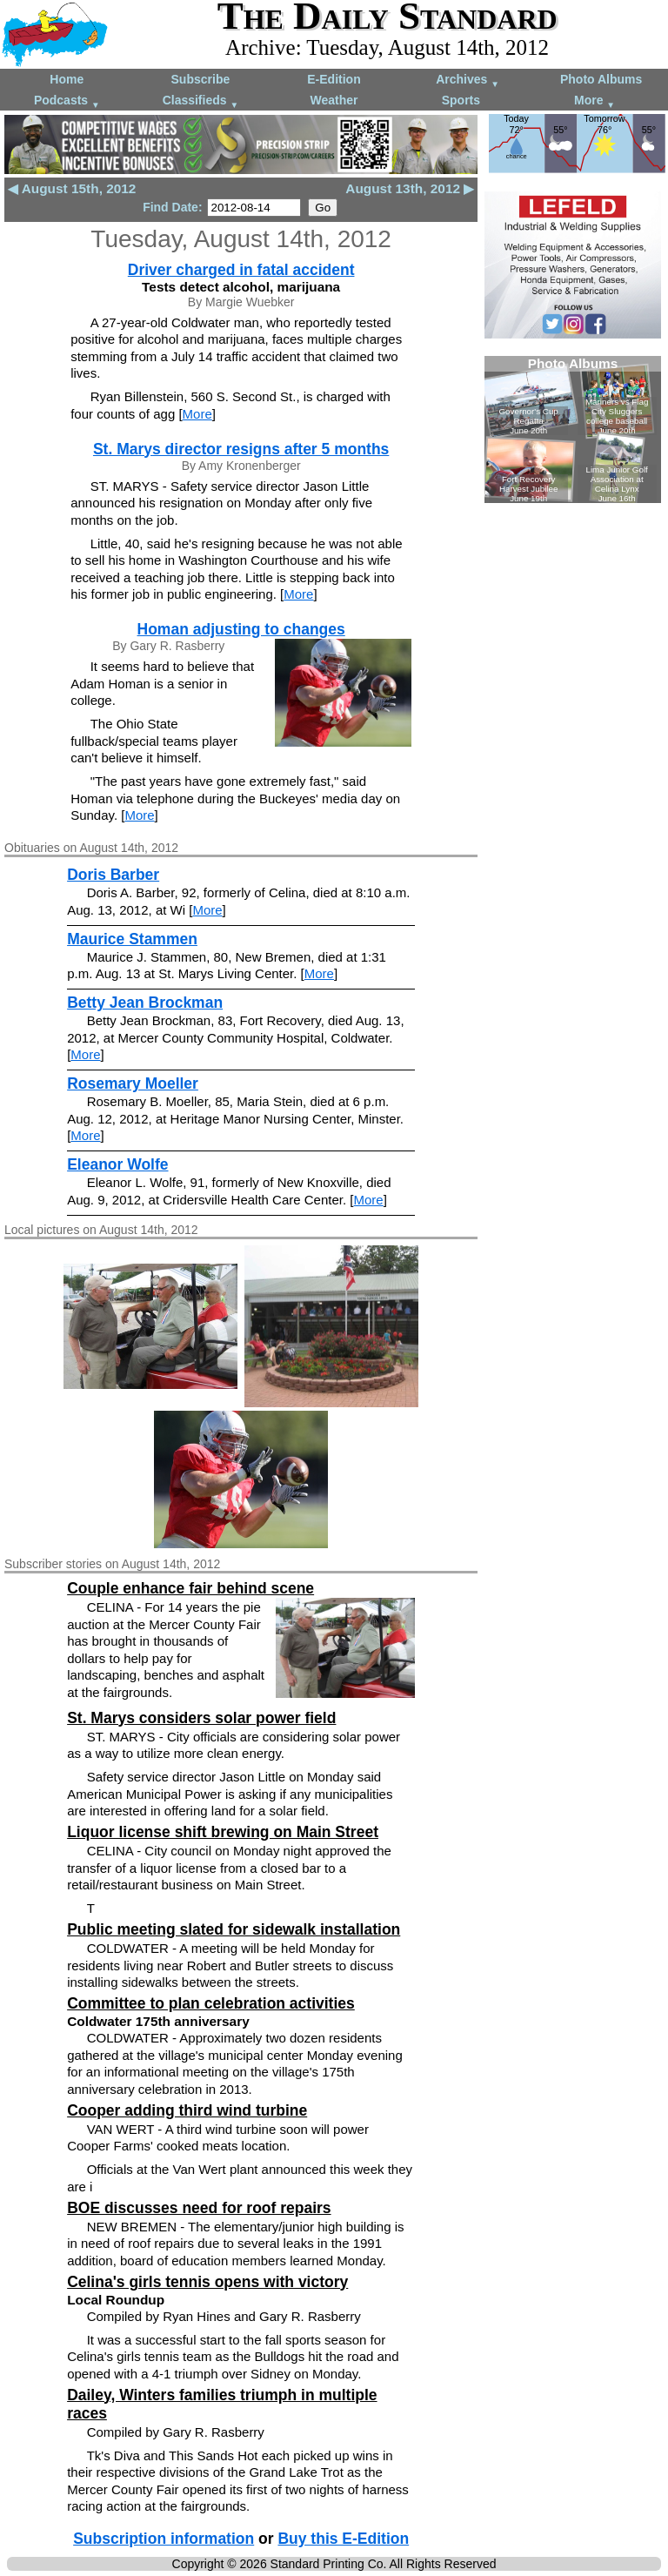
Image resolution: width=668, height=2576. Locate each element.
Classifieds (201, 101)
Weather (333, 100)
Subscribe (200, 79)
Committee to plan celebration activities (211, 2003)
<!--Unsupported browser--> (572, 429)
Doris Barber (113, 874)
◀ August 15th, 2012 (72, 188)
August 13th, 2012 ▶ (409, 188)
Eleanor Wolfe (117, 1164)
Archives (467, 80)
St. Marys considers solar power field (201, 1718)
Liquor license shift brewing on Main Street (222, 1832)
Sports (461, 100)
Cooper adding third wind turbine (187, 2110)
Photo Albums (601, 79)
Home (67, 79)
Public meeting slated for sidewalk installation (233, 1929)
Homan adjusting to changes (241, 629)
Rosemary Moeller (132, 1083)
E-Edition (333, 79)
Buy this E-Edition (343, 2538)
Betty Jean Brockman (145, 1002)
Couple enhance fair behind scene (190, 1588)
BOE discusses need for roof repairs (199, 2208)
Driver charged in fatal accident (241, 269)
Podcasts (67, 101)
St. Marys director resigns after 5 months (241, 449)
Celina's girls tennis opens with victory (207, 2282)
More (594, 101)
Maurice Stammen (132, 939)
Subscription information (163, 2538)
